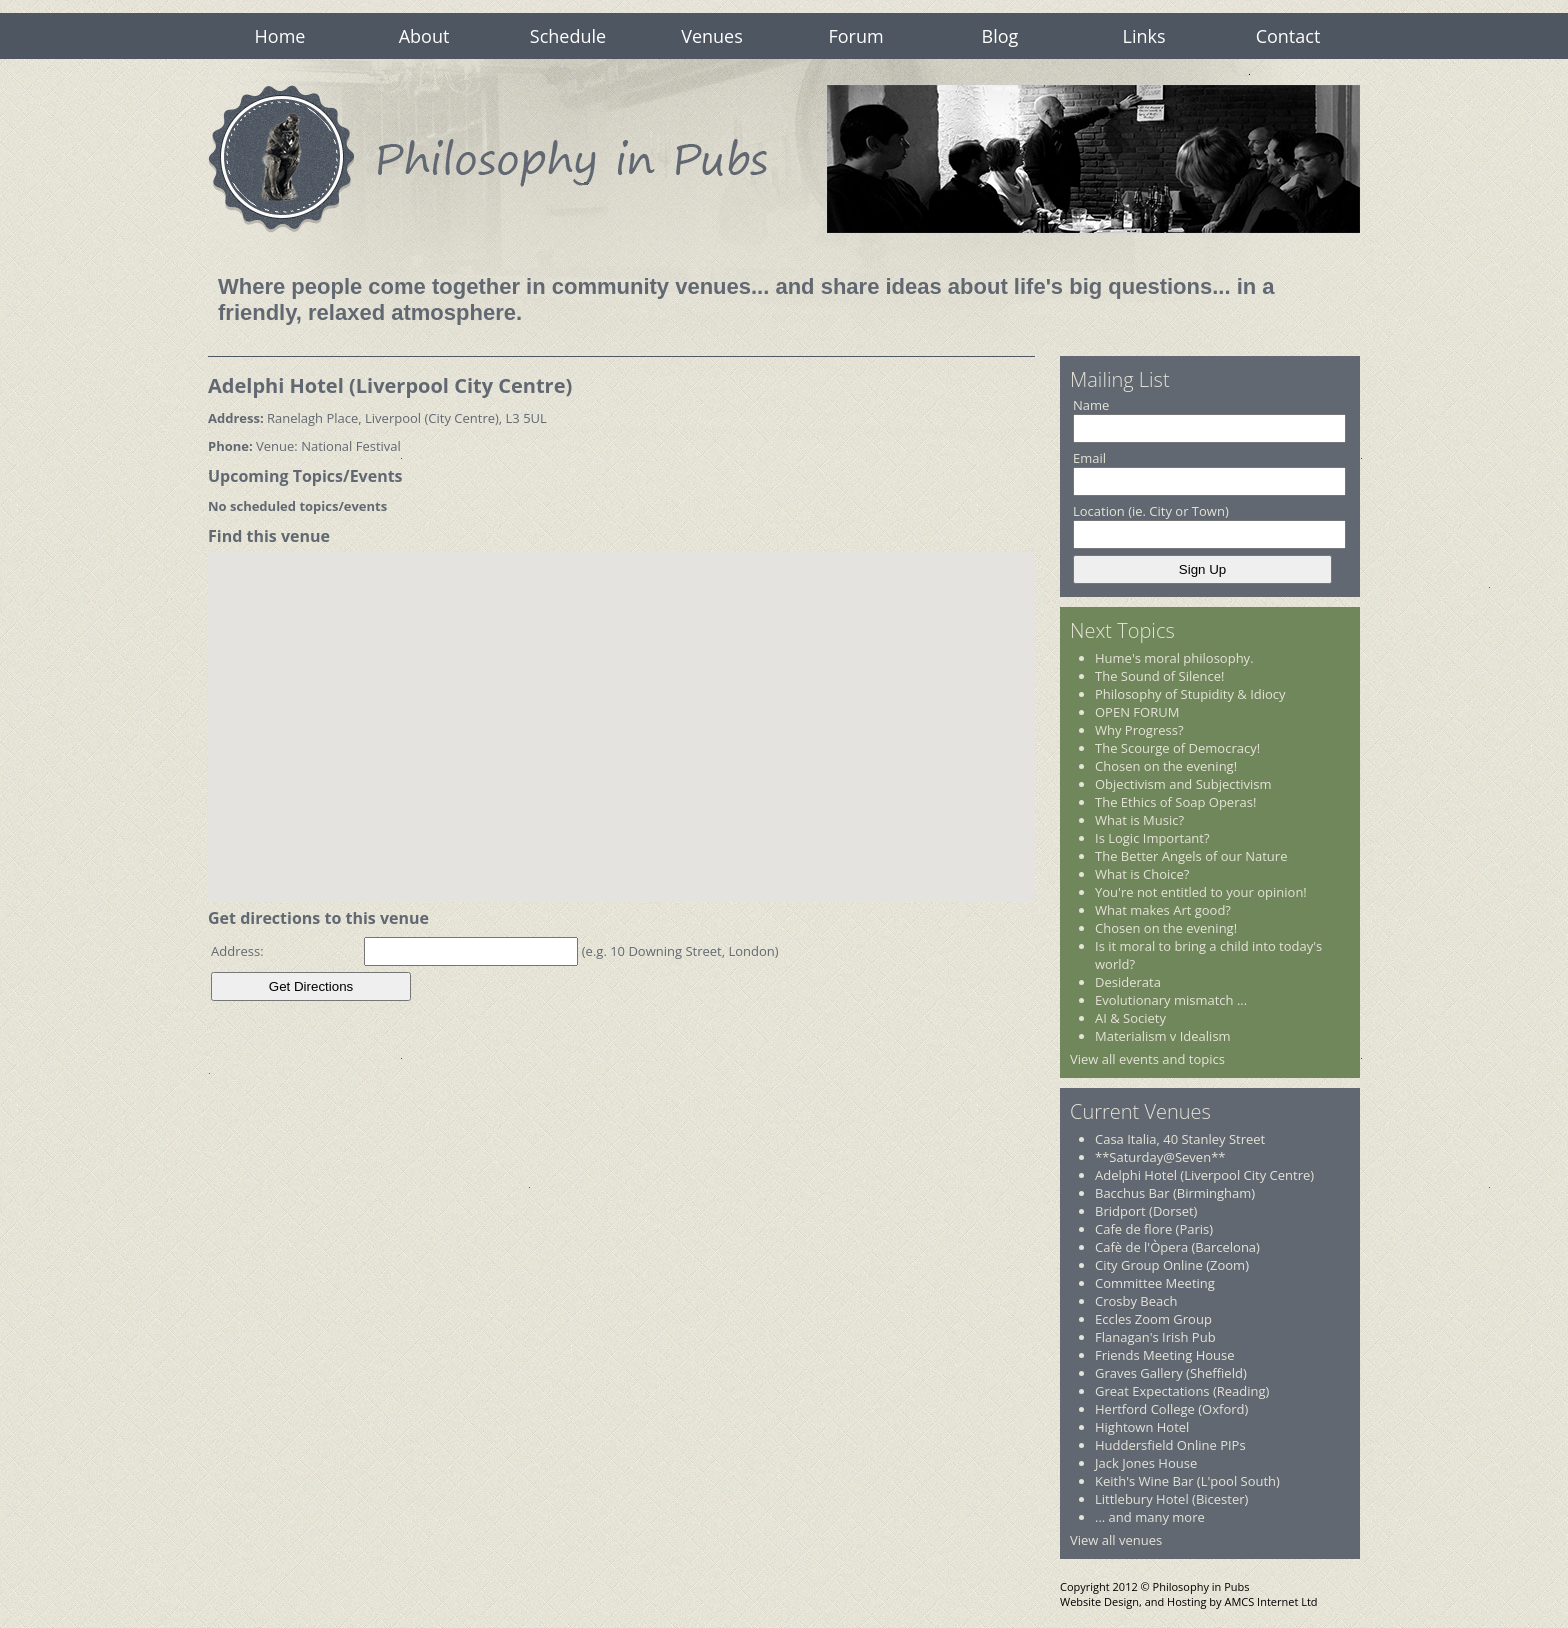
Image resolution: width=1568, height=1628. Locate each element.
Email (1089, 458)
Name (1091, 405)
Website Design (1099, 1601)
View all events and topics (1147, 1059)
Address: (237, 951)
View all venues (1116, 1540)
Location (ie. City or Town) (1151, 511)
